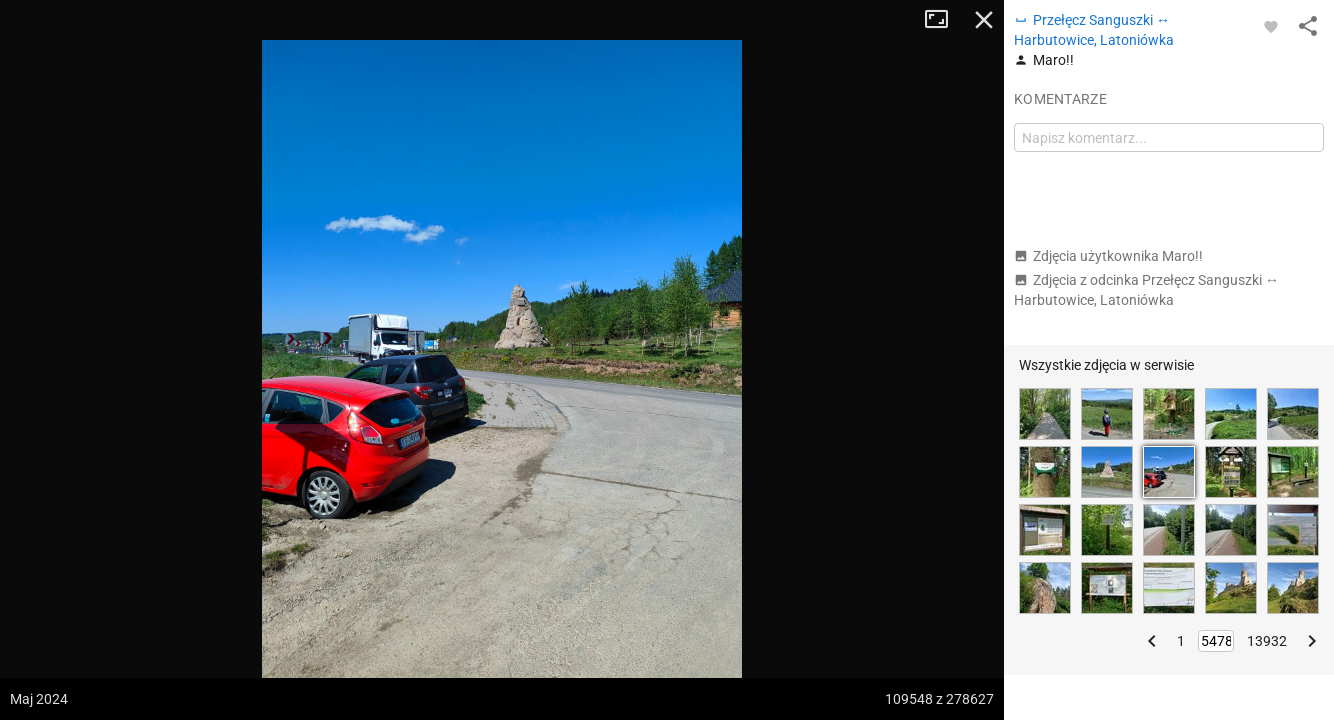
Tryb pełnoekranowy (944, 20)
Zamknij (984, 20)
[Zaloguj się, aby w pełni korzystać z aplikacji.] (1271, 26)
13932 (1267, 641)
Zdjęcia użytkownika (1108, 256)
